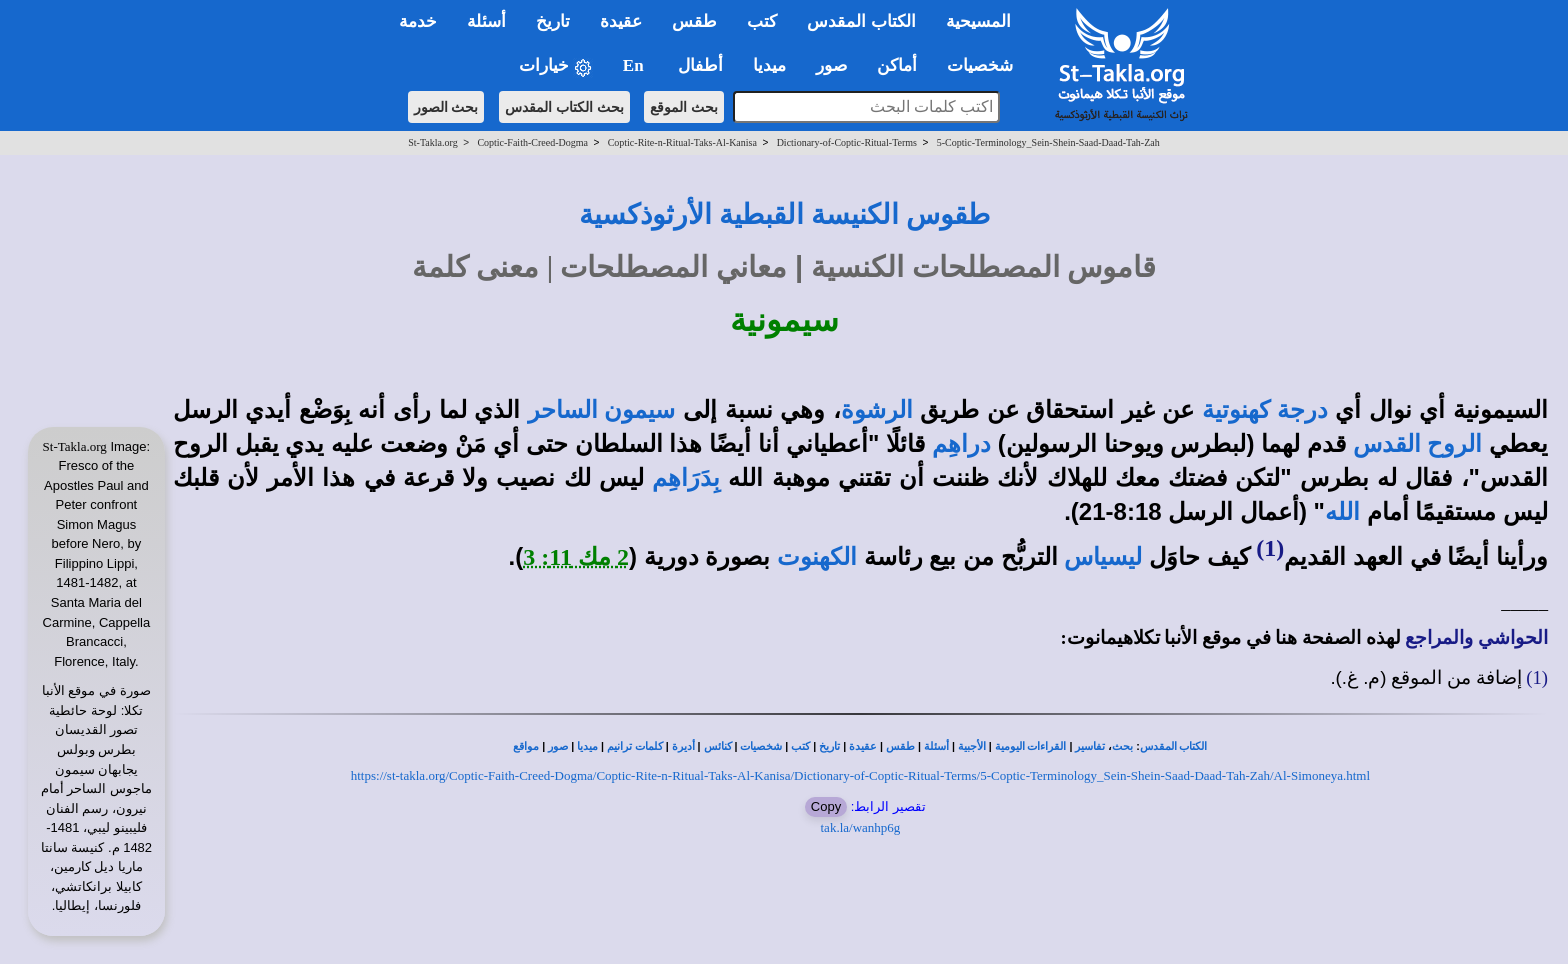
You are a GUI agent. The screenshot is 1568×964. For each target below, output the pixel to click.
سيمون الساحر (602, 410)
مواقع (526, 746)
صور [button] (831, 65)
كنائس (718, 746)
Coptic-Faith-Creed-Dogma (532, 142)
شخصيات (761, 746)
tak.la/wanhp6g (861, 827)
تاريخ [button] (553, 21)
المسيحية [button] (978, 21)
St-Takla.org (432, 142)
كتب (800, 746)
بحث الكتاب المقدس (564, 107)
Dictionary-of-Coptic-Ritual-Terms (847, 142)
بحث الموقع (684, 107)
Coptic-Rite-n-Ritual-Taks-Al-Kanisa (682, 142)
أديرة (683, 746)
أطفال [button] (700, 65)
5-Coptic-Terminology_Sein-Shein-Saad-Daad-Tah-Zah (1048, 142)
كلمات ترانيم (635, 746)
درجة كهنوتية (1265, 410)
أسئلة (936, 746)
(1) (1270, 548)
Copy (826, 806)
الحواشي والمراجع (1476, 637)
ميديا (587, 746)
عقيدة (863, 746)
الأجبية (972, 746)
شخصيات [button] (986, 65)
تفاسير (1090, 746)
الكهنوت (817, 557)
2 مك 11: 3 (576, 557)
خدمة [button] (418, 21)
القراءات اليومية (1031, 746)
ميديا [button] (769, 65)
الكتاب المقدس (1174, 746)
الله (1342, 512)
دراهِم (961, 444)
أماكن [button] (897, 65)
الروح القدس (1417, 444)
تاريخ (829, 746)
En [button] (635, 65)
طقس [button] (694, 21)
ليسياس (1103, 557)
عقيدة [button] (621, 21)
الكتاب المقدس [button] (861, 21)
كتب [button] (762, 21)
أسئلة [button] (486, 21)
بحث (1122, 746)
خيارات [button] (556, 66)
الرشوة (877, 410)
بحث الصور (446, 107)
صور (558, 746)
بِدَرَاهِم (686, 478)
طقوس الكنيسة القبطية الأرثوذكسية (784, 214)
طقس (900, 746)
